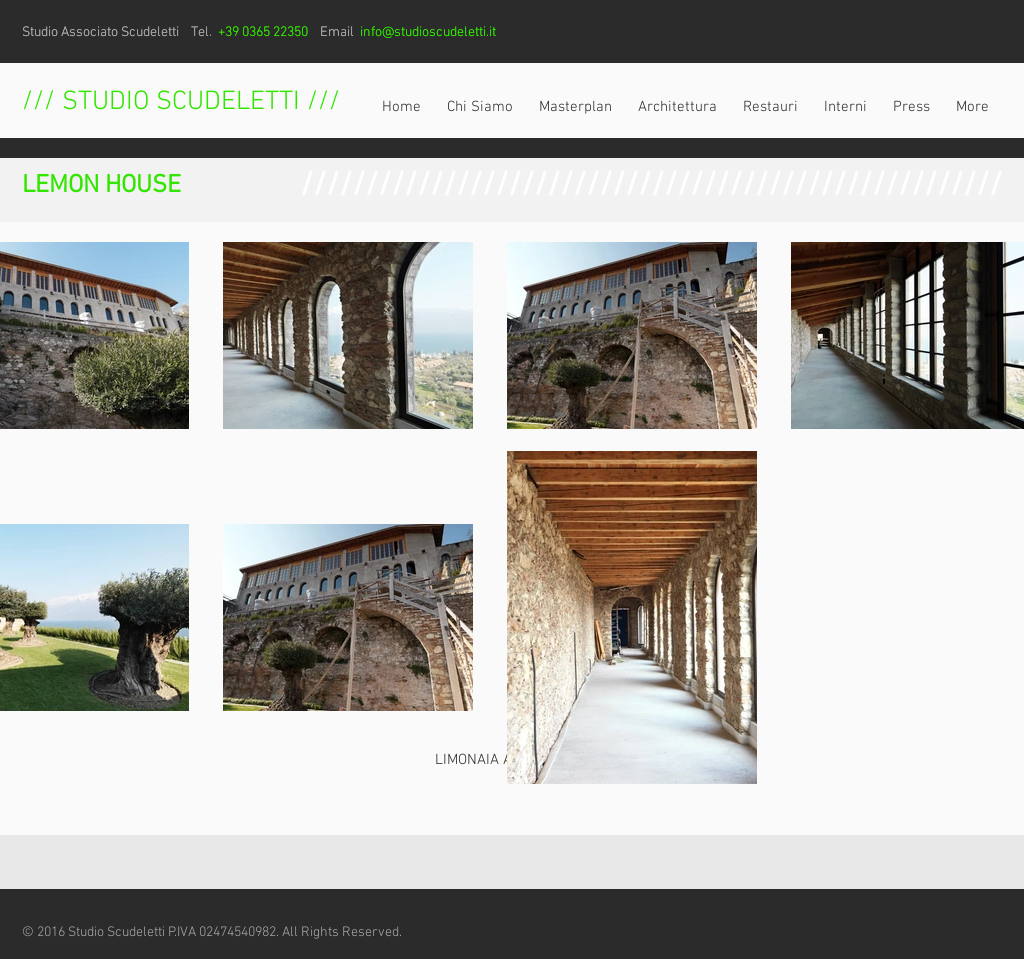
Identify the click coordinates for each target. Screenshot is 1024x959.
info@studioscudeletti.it (428, 32)
